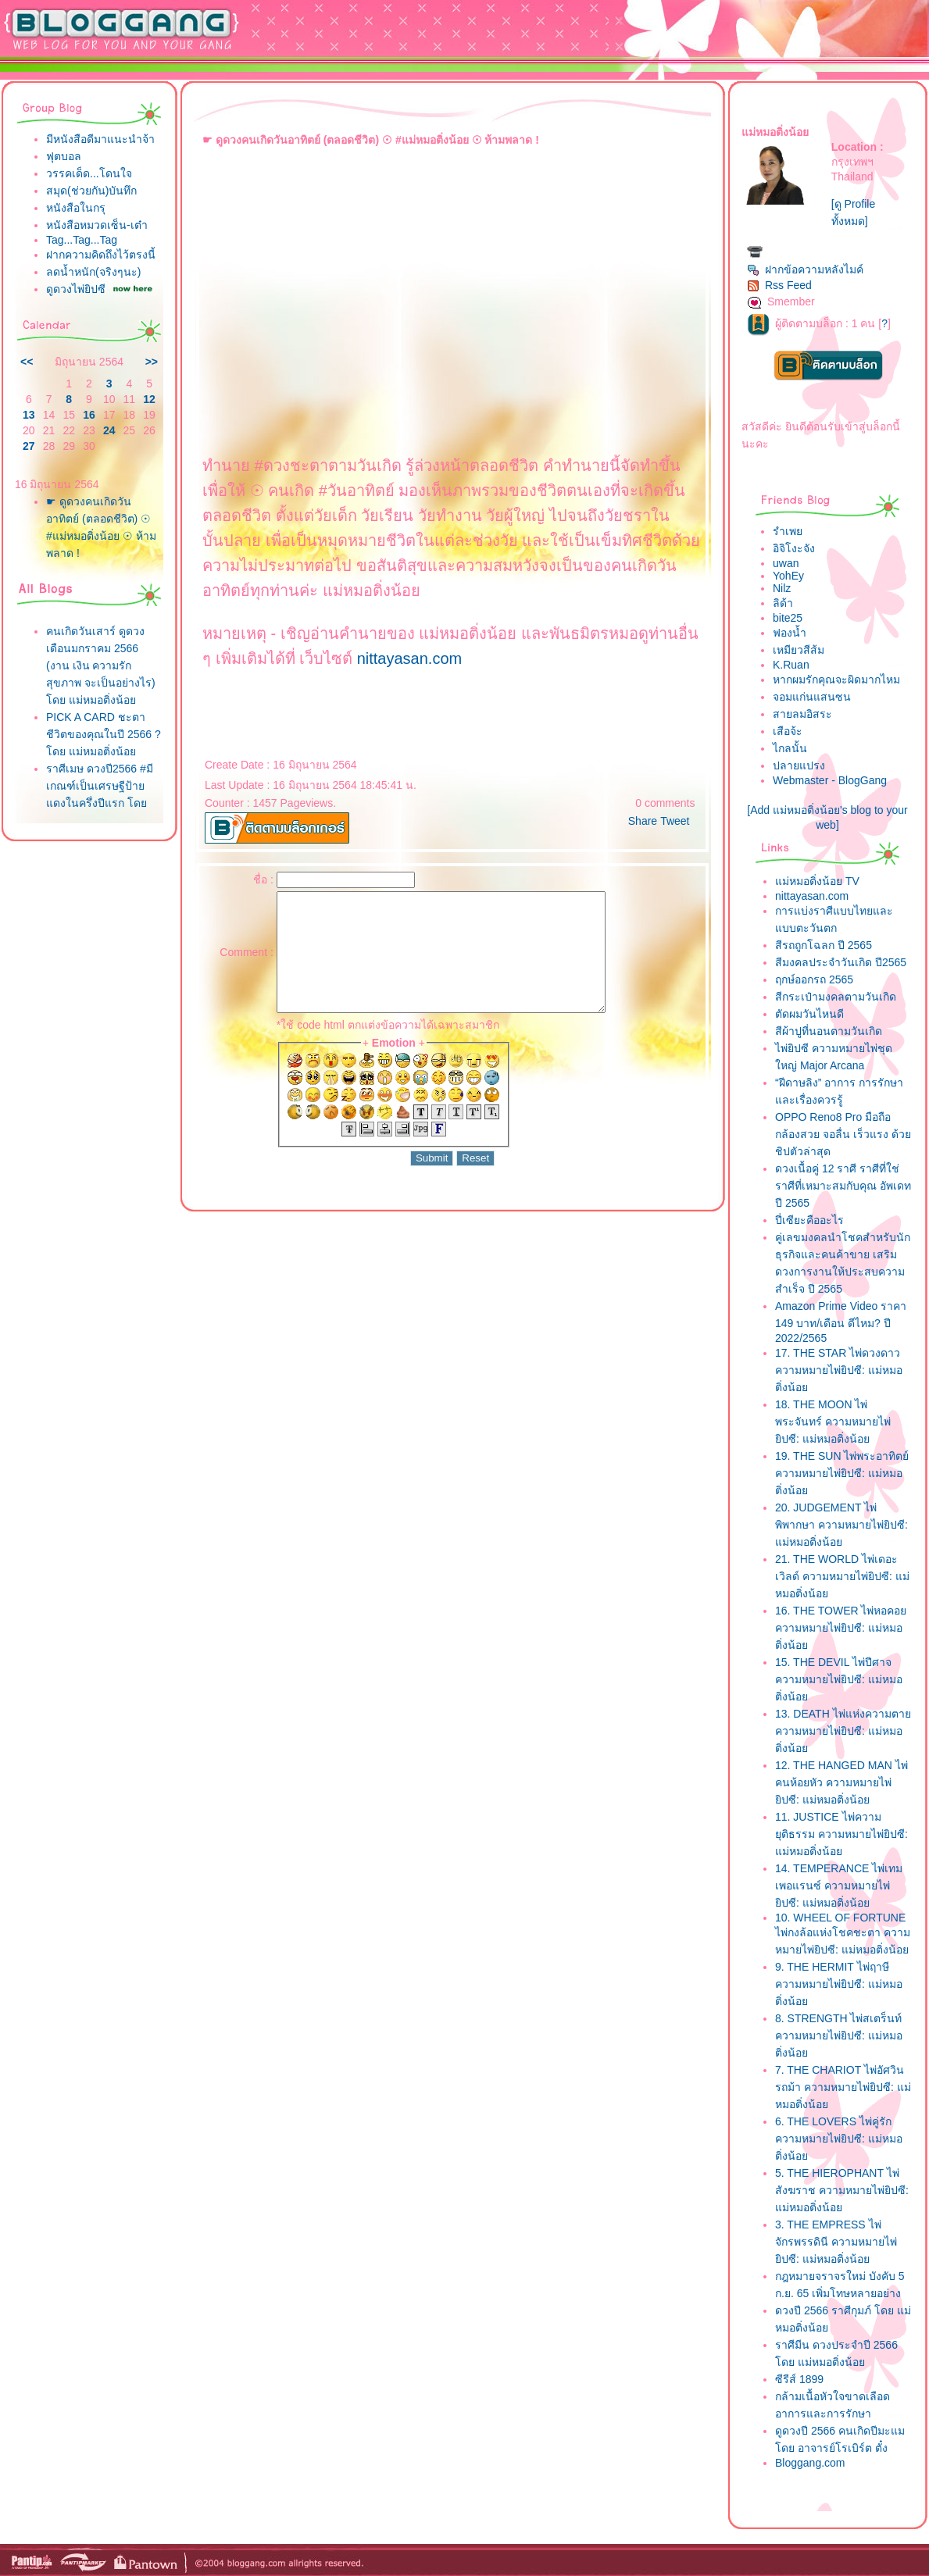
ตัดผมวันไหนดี (809, 1014)
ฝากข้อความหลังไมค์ (805, 269)
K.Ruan (791, 664)
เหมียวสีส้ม (798, 650)
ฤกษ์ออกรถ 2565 (814, 979)
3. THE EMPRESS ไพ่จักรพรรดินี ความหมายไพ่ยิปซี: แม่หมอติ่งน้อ (836, 2241)
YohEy (788, 575)
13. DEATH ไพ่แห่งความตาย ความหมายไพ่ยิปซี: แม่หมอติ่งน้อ (843, 1730)
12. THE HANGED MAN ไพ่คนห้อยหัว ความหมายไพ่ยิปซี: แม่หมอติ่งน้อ (841, 1782)
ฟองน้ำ (789, 632)
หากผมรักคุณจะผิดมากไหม (836, 679)
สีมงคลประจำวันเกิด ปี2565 (840, 962)
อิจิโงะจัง (794, 548)
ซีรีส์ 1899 (799, 2379)
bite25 (787, 618)
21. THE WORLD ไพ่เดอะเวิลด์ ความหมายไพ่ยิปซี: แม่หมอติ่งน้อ (842, 1576)
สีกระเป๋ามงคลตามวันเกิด (835, 996)
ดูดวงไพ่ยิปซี (75, 289)
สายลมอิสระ (802, 714)
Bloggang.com (810, 2462)
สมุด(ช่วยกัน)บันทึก (91, 190)
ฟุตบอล (63, 156)
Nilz (782, 588)
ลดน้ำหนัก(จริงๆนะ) (93, 272)
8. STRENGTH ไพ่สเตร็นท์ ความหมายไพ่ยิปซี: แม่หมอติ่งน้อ (838, 2035)
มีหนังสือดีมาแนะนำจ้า (100, 139)
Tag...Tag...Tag (81, 240)
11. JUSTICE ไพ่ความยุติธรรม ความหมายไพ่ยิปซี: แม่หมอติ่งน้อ (841, 1834)
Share (642, 821)
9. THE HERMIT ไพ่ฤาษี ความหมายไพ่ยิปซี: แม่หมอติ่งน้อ (838, 1984)
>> (151, 361)
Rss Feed (779, 285)
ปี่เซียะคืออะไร (809, 1220)
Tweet (674, 821)
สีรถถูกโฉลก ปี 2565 (823, 945)
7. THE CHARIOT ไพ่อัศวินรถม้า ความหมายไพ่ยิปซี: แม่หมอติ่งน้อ (843, 2087)
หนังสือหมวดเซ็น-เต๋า (97, 225)
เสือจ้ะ (787, 731)
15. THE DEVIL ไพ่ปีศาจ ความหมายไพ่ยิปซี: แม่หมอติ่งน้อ (838, 1679)
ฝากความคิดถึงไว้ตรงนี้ (100, 254)
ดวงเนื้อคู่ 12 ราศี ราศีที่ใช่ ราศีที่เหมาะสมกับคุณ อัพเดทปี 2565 (843, 1185)
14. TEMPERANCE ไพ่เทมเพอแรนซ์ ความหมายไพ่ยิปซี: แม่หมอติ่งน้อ (838, 1885)
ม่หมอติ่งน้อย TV (817, 881)
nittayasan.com (410, 658)
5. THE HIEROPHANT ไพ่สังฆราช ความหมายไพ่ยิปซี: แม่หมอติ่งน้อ (842, 2190)
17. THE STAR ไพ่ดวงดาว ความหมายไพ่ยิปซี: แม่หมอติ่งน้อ (838, 1370)
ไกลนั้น (790, 748)
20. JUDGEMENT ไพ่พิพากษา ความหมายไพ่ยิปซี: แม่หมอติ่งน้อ (841, 1524)
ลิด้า (783, 603)
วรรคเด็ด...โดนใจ (89, 173)
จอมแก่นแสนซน (812, 696)
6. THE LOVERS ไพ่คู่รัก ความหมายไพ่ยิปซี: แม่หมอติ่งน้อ (838, 2138)
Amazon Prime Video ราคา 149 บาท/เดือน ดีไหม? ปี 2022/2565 (840, 1322)
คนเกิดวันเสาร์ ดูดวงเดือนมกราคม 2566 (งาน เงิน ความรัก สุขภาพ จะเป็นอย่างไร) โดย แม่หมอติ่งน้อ (100, 665)
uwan (786, 563)
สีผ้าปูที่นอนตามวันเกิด (828, 1031)
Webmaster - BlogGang (830, 780)
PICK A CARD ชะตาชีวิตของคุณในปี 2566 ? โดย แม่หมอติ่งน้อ (103, 734)
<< (26, 361)
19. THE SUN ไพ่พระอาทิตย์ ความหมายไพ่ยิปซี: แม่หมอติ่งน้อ (842, 1473)
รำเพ (787, 531)
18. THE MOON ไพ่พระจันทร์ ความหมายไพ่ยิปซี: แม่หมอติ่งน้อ (833, 1421)
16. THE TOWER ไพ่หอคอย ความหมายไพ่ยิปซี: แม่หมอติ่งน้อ (840, 1627)
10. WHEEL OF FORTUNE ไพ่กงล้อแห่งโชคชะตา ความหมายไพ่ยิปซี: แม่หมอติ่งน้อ (842, 1933)
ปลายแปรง (799, 765)
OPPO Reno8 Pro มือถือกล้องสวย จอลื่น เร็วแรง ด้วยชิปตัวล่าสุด (843, 1134)
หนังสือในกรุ (75, 208)
